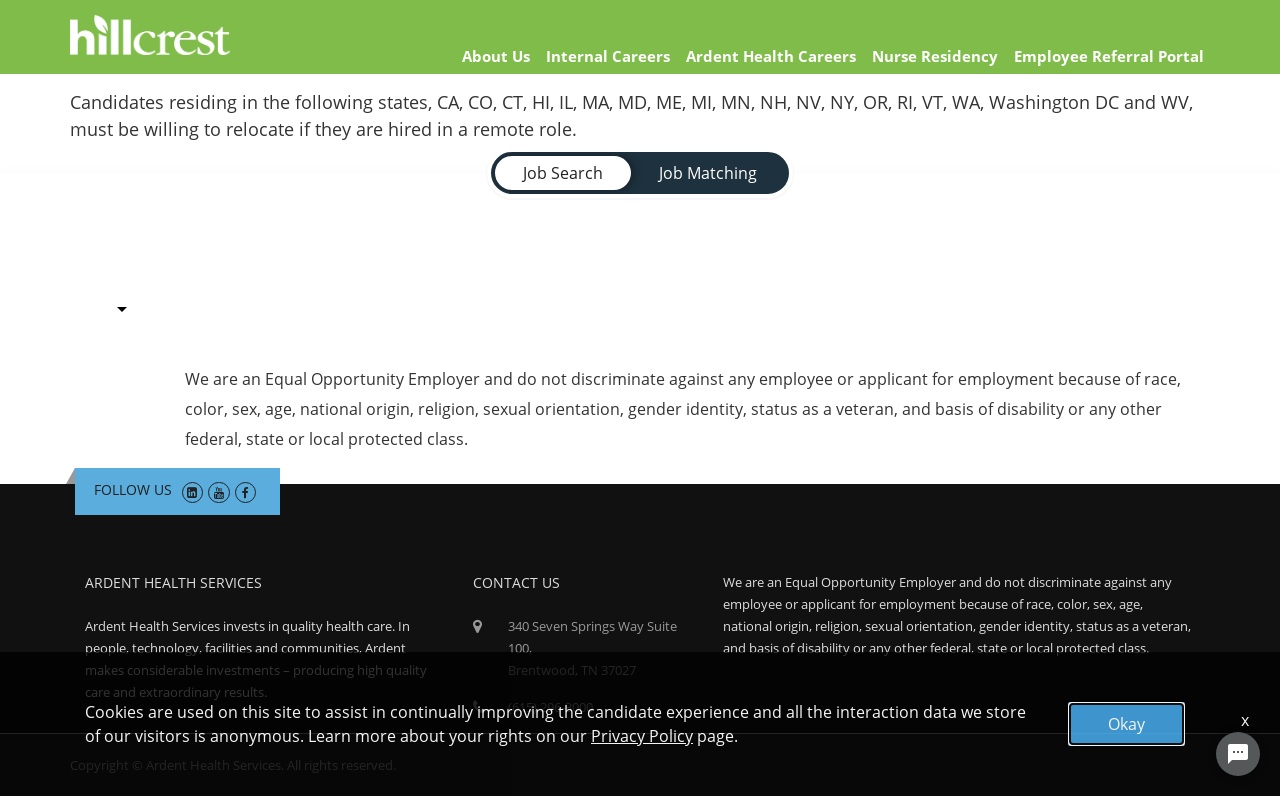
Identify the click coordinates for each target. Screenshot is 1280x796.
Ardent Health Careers (771, 56)
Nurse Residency (935, 56)
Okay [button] (1126, 724)
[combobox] (121, 303)
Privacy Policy (642, 736)
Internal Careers (608, 56)
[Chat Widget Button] (1238, 754)
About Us (496, 56)
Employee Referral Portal (1109, 56)
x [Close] (1245, 720)
